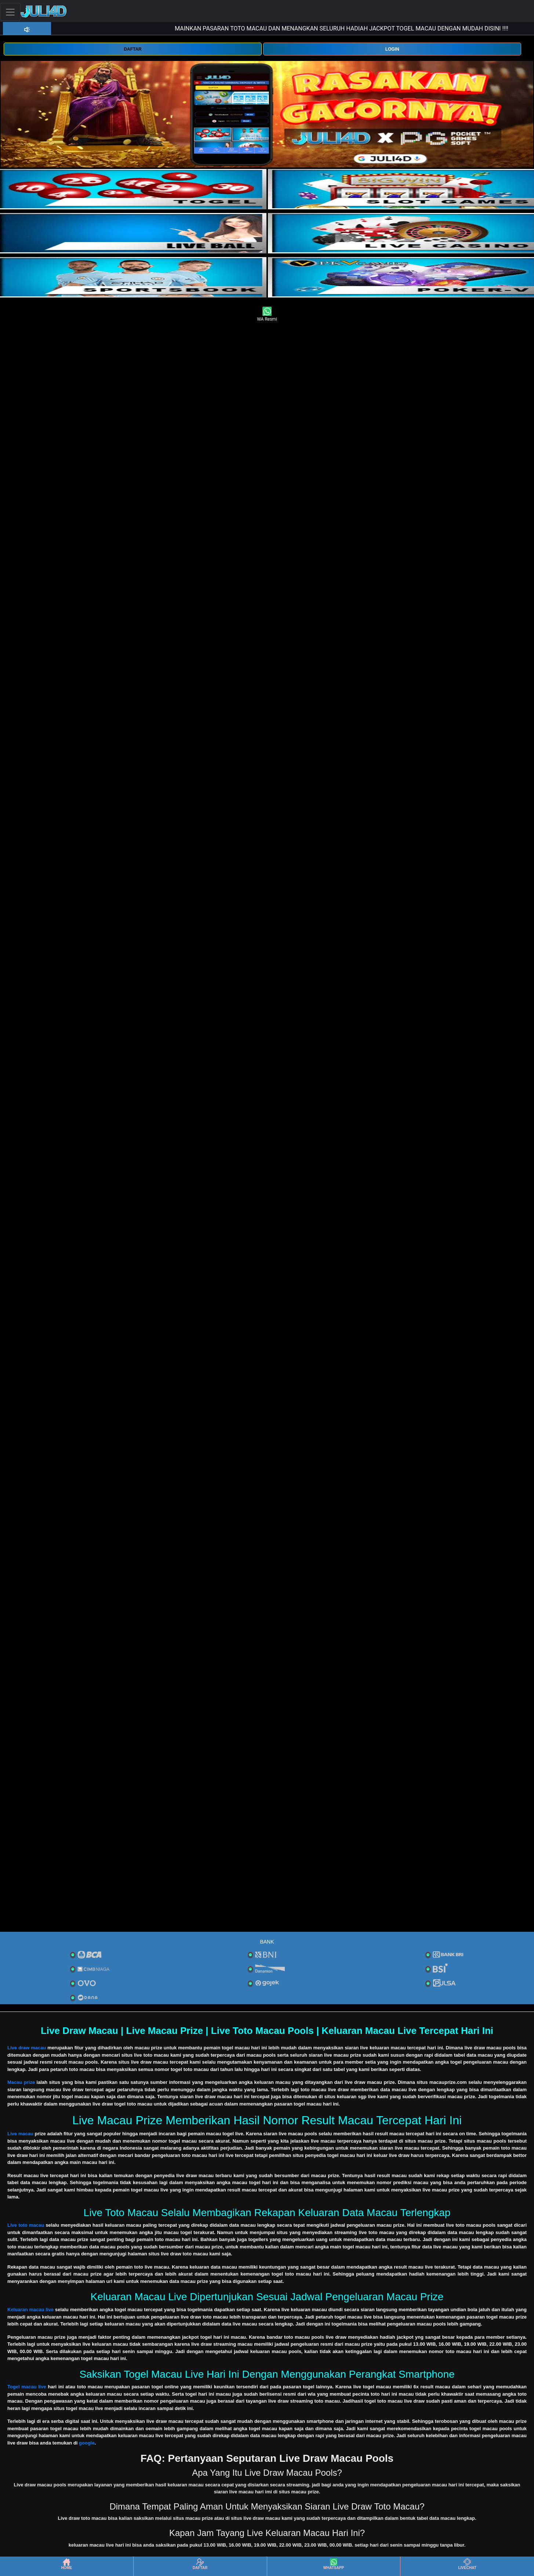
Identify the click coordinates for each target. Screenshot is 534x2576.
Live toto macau (25, 2225)
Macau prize (21, 2082)
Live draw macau (26, 2047)
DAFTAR (132, 49)
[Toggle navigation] (10, 12)
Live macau (20, 2133)
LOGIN (392, 49)
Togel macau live (26, 2386)
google (87, 2443)
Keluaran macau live (30, 2309)
